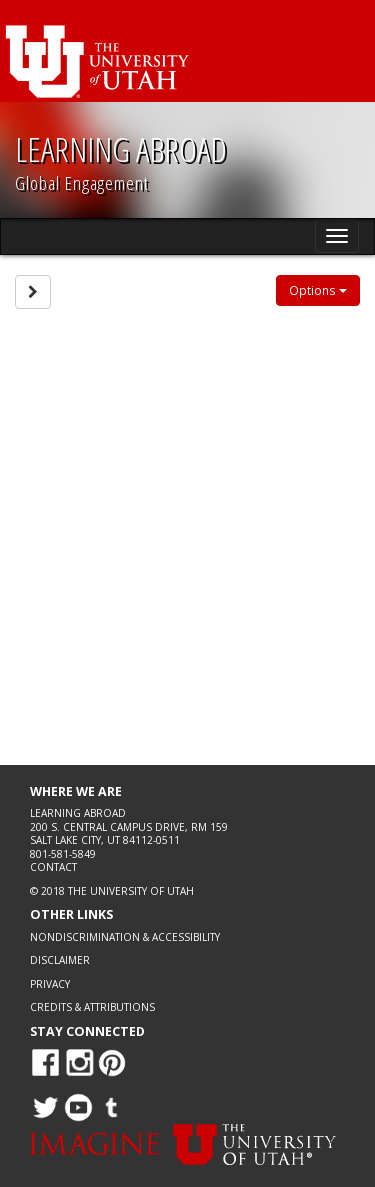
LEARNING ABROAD (121, 149)
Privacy (50, 984)
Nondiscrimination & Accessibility (125, 937)
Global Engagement (82, 183)
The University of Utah (131, 891)
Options (318, 290)
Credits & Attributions (92, 1007)
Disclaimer (60, 960)
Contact (53, 867)
